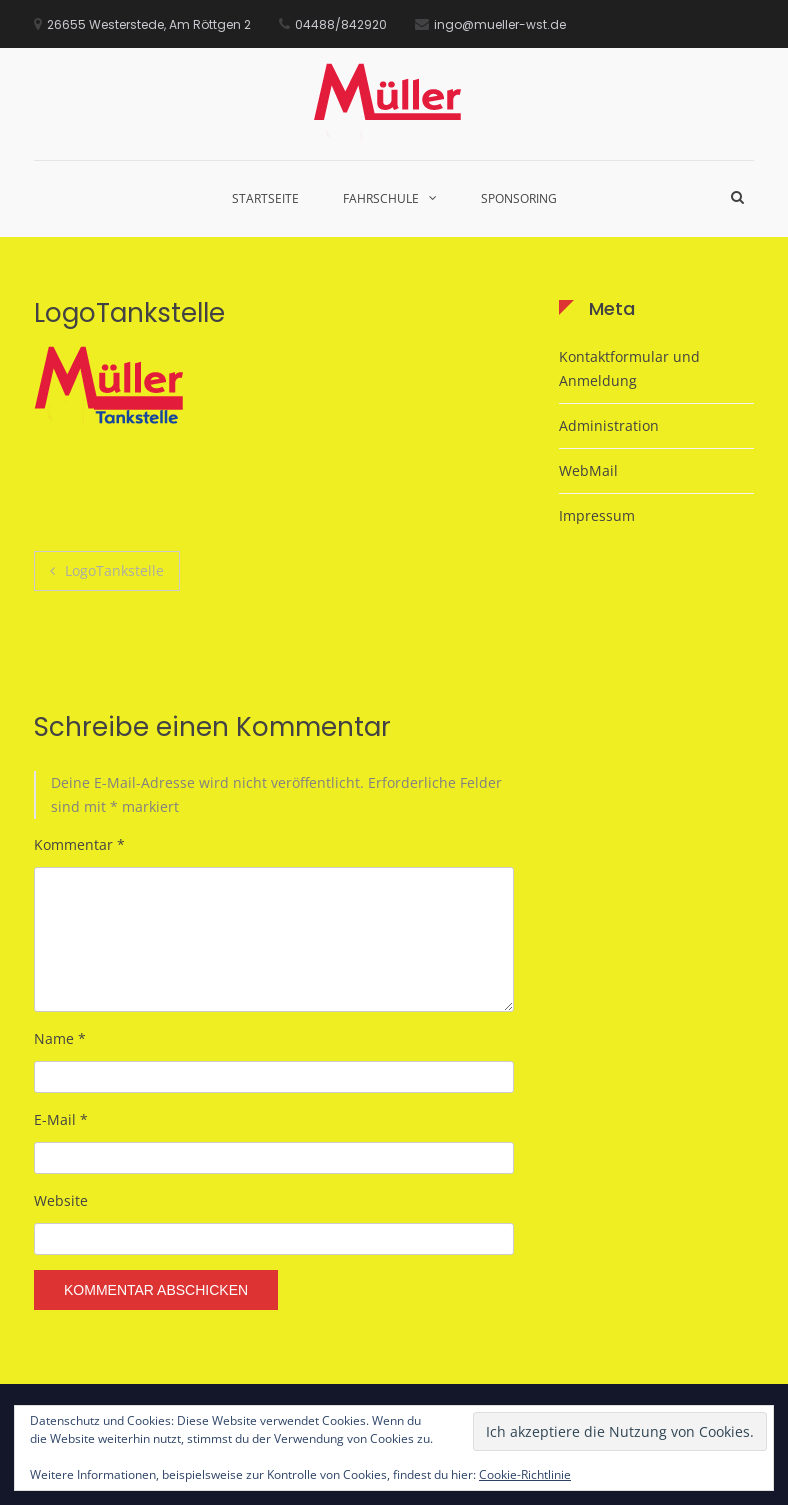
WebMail (588, 470)
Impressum (597, 515)
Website (61, 1200)
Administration (609, 425)
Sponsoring (519, 198)
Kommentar (79, 844)
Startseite (265, 198)
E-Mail (61, 1119)
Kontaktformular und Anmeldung (629, 368)
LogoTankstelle (114, 570)
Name (60, 1038)
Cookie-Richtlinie (525, 1474)
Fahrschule (381, 198)
